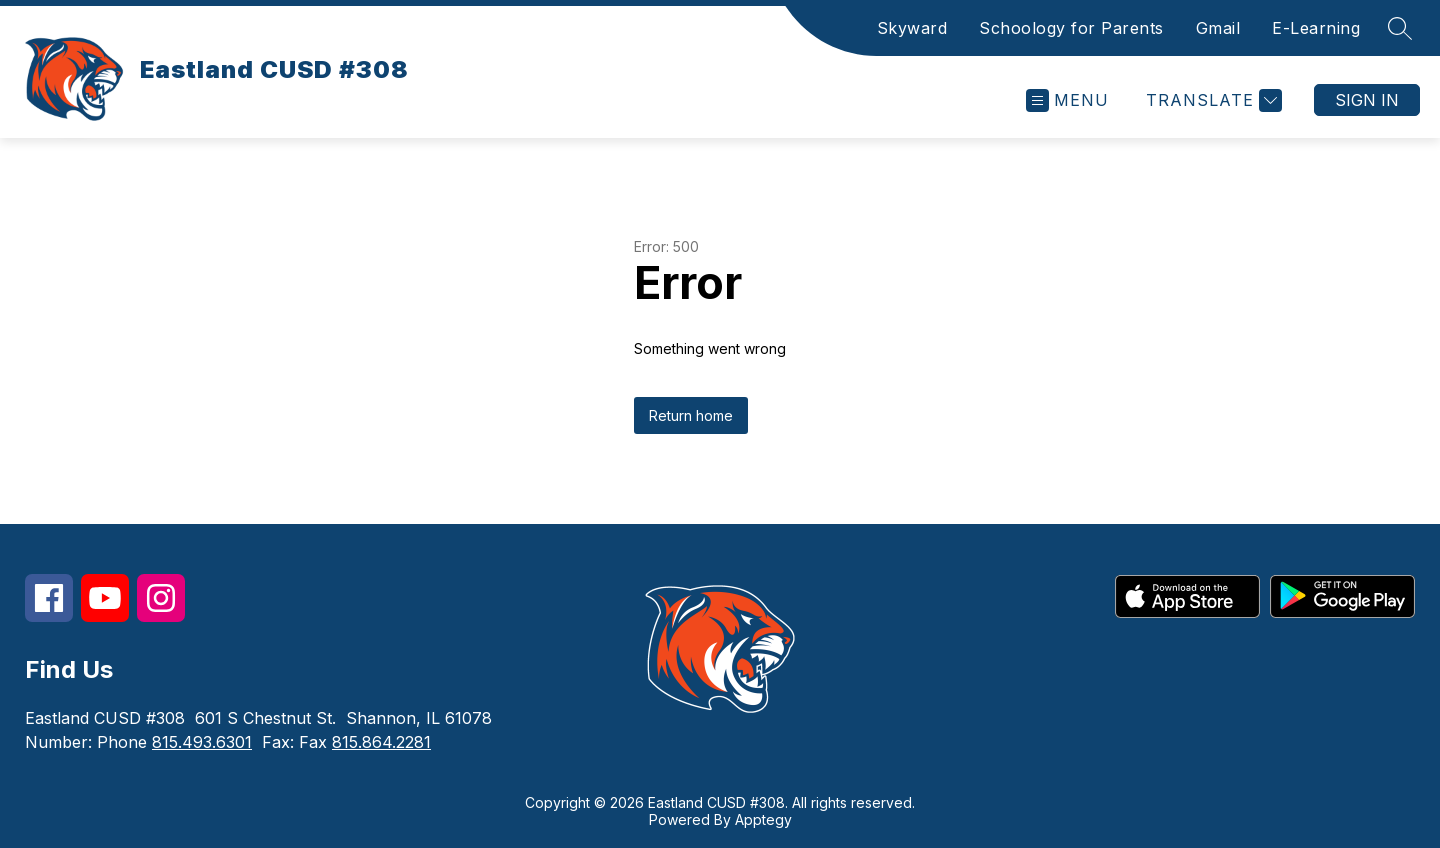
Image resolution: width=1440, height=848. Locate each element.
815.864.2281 (381, 742)
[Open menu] (1067, 100)
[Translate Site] (1211, 100)
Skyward (912, 28)
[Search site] (1400, 28)
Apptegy (763, 819)
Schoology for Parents (1071, 28)
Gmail (1218, 28)
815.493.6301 (202, 742)
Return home (691, 415)
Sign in (1367, 100)
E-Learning (1316, 28)
